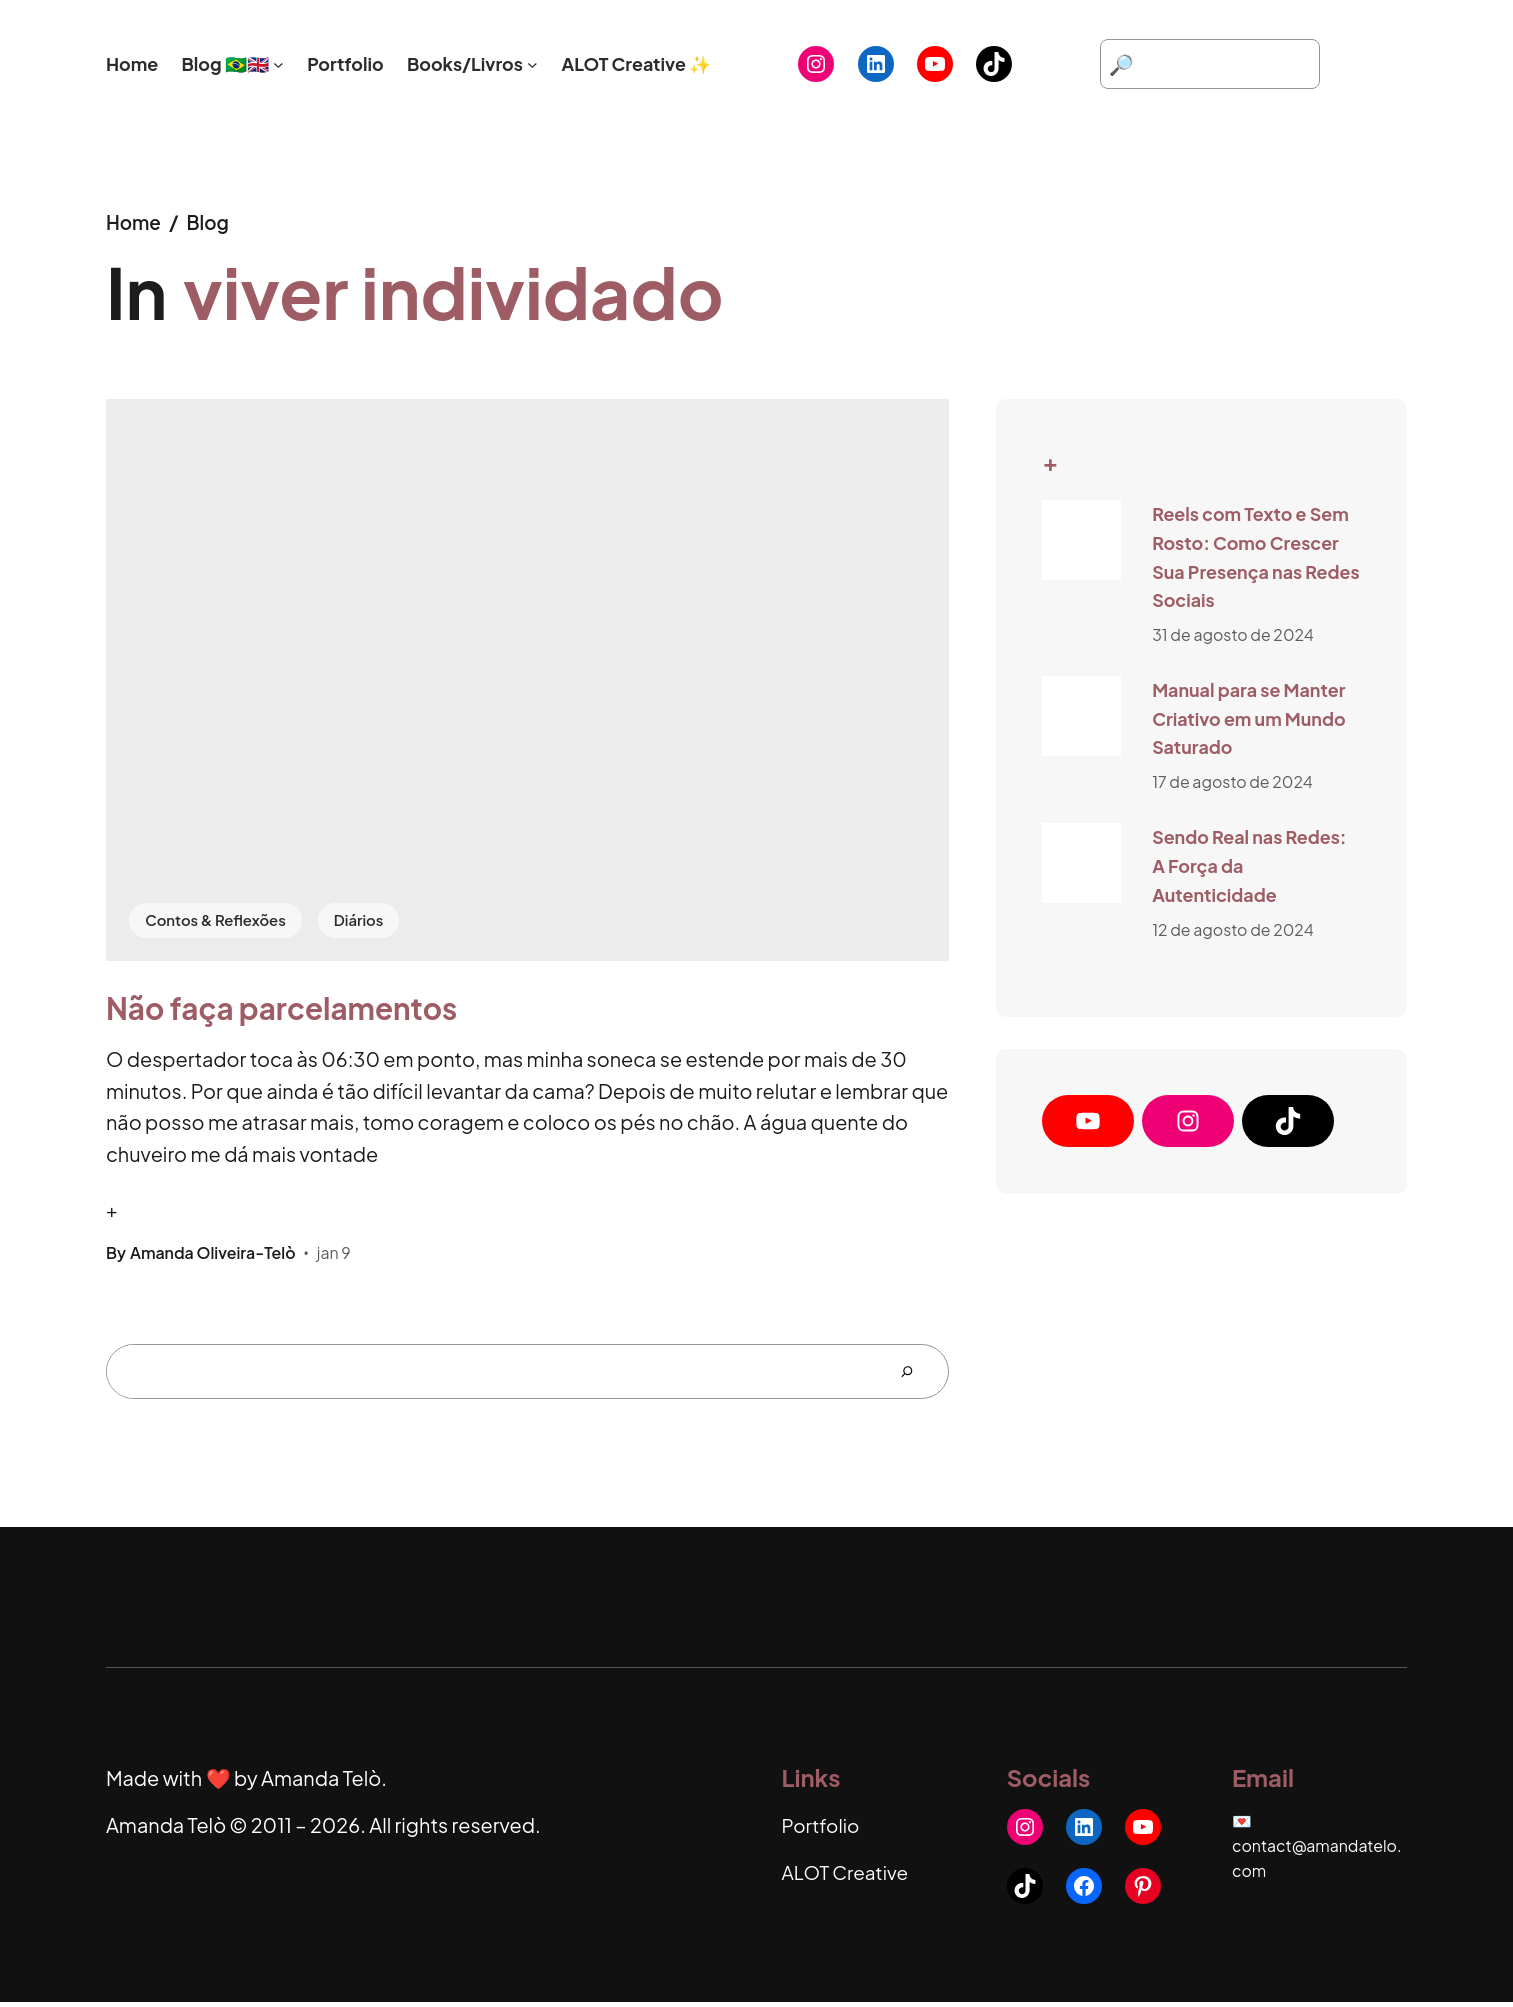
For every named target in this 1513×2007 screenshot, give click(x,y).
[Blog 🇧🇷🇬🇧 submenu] (278, 64)
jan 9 (334, 1257)
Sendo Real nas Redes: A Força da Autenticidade (1249, 865)
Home (135, 221)
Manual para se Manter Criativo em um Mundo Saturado (1248, 718)
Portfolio (823, 1829)
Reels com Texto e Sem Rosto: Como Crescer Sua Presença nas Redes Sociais (1256, 556)
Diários (369, 919)
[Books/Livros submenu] (532, 64)
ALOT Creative (848, 1877)
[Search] (915, 1376)
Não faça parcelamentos (281, 1012)
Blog (211, 221)
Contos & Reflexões (220, 919)
